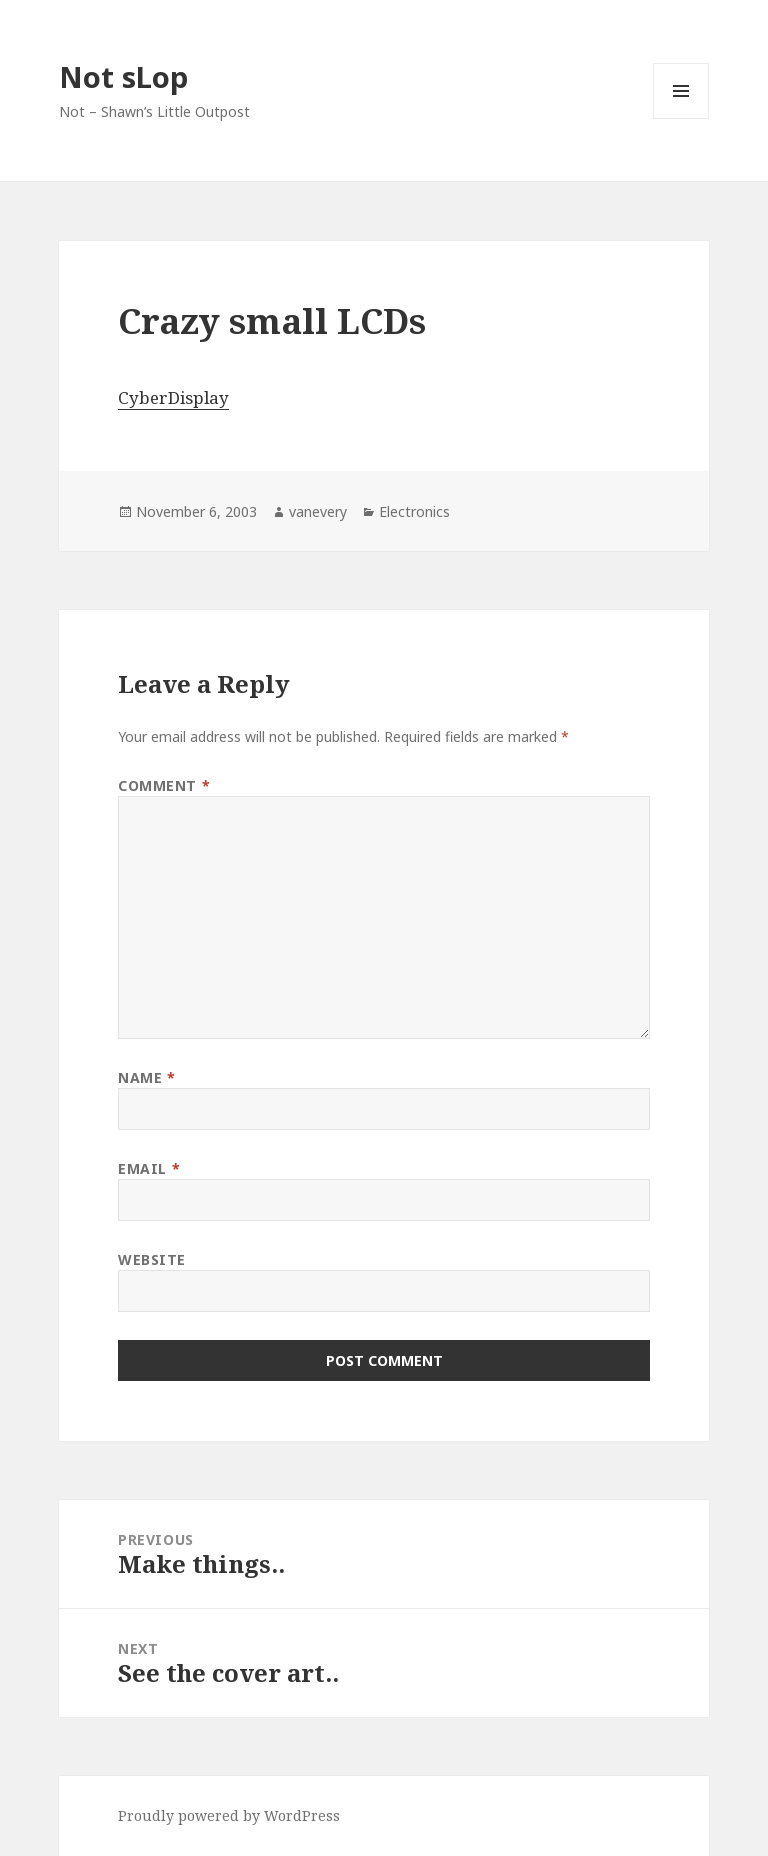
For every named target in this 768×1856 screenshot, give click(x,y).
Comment (164, 785)
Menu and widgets (681, 118)
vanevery (318, 511)
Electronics (414, 511)
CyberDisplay (173, 397)
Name (146, 1077)
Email (149, 1168)
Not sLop (123, 76)
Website (152, 1259)
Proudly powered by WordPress (229, 1815)
